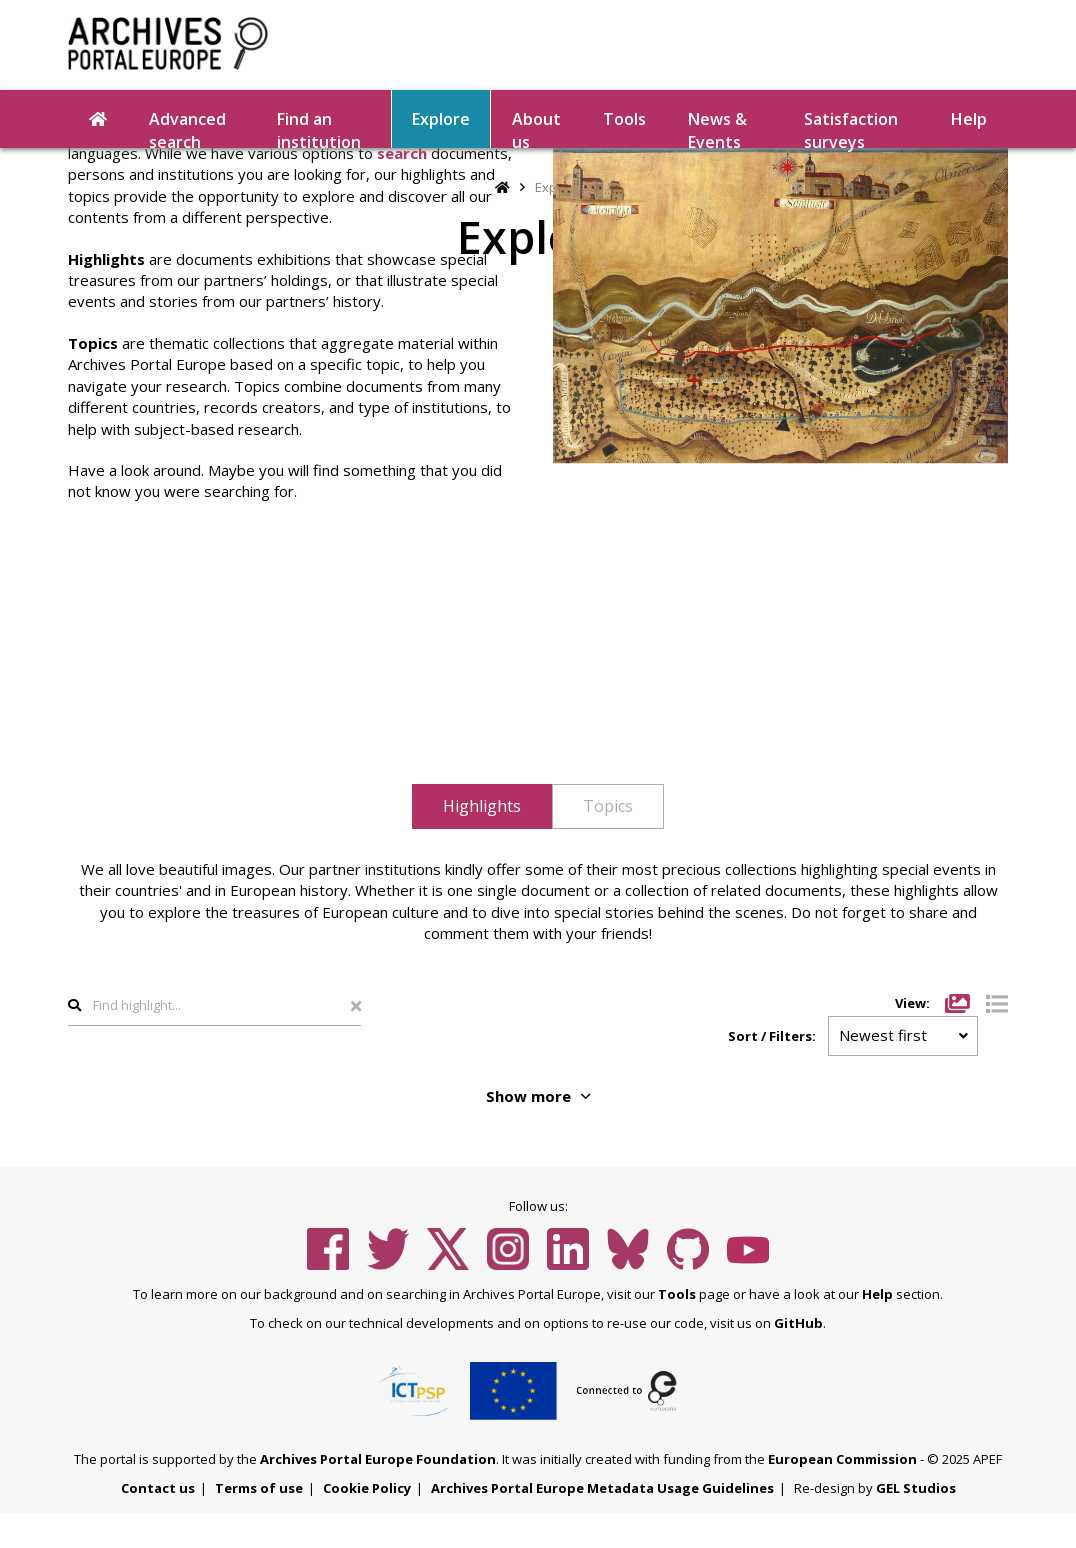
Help (969, 119)
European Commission (842, 1459)
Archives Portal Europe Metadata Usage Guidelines (602, 1488)
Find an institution (319, 128)
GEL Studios (916, 1488)
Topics (608, 806)
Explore (441, 119)
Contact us (158, 1488)
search (402, 153)
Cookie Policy (367, 1488)
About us (536, 128)
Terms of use (259, 1488)
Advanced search (187, 128)
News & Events (717, 128)
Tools (624, 119)
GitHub (798, 1323)
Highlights (482, 806)
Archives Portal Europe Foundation (378, 1459)
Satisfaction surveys (851, 128)
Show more (538, 1096)
